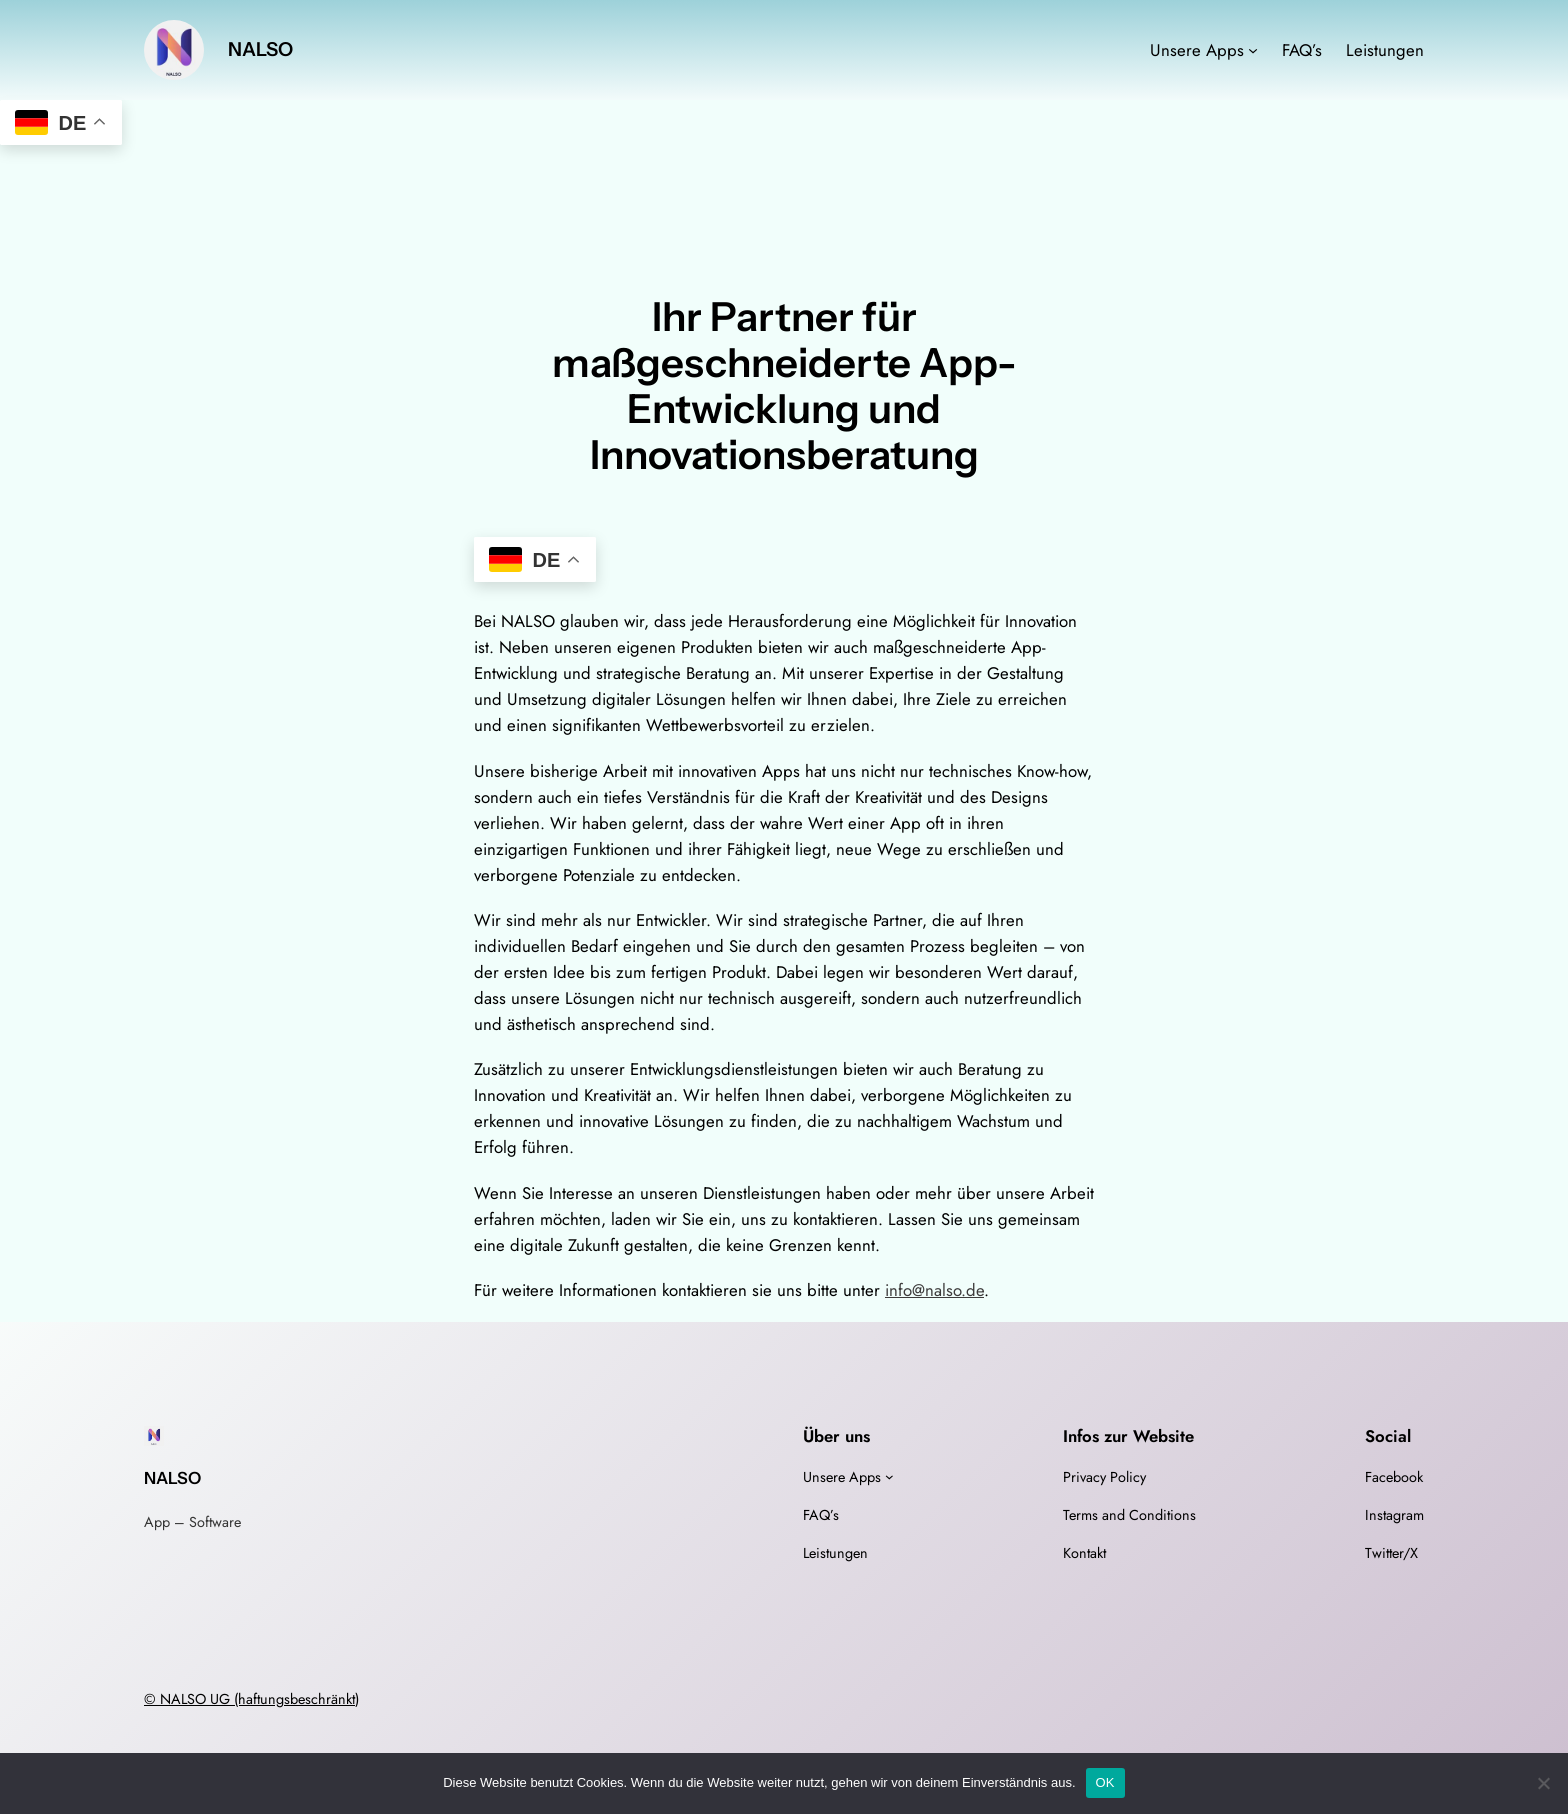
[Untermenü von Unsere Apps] (1253, 50)
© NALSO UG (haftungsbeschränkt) (251, 1699)
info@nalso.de (934, 1290)
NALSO (260, 49)
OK (1105, 1782)
